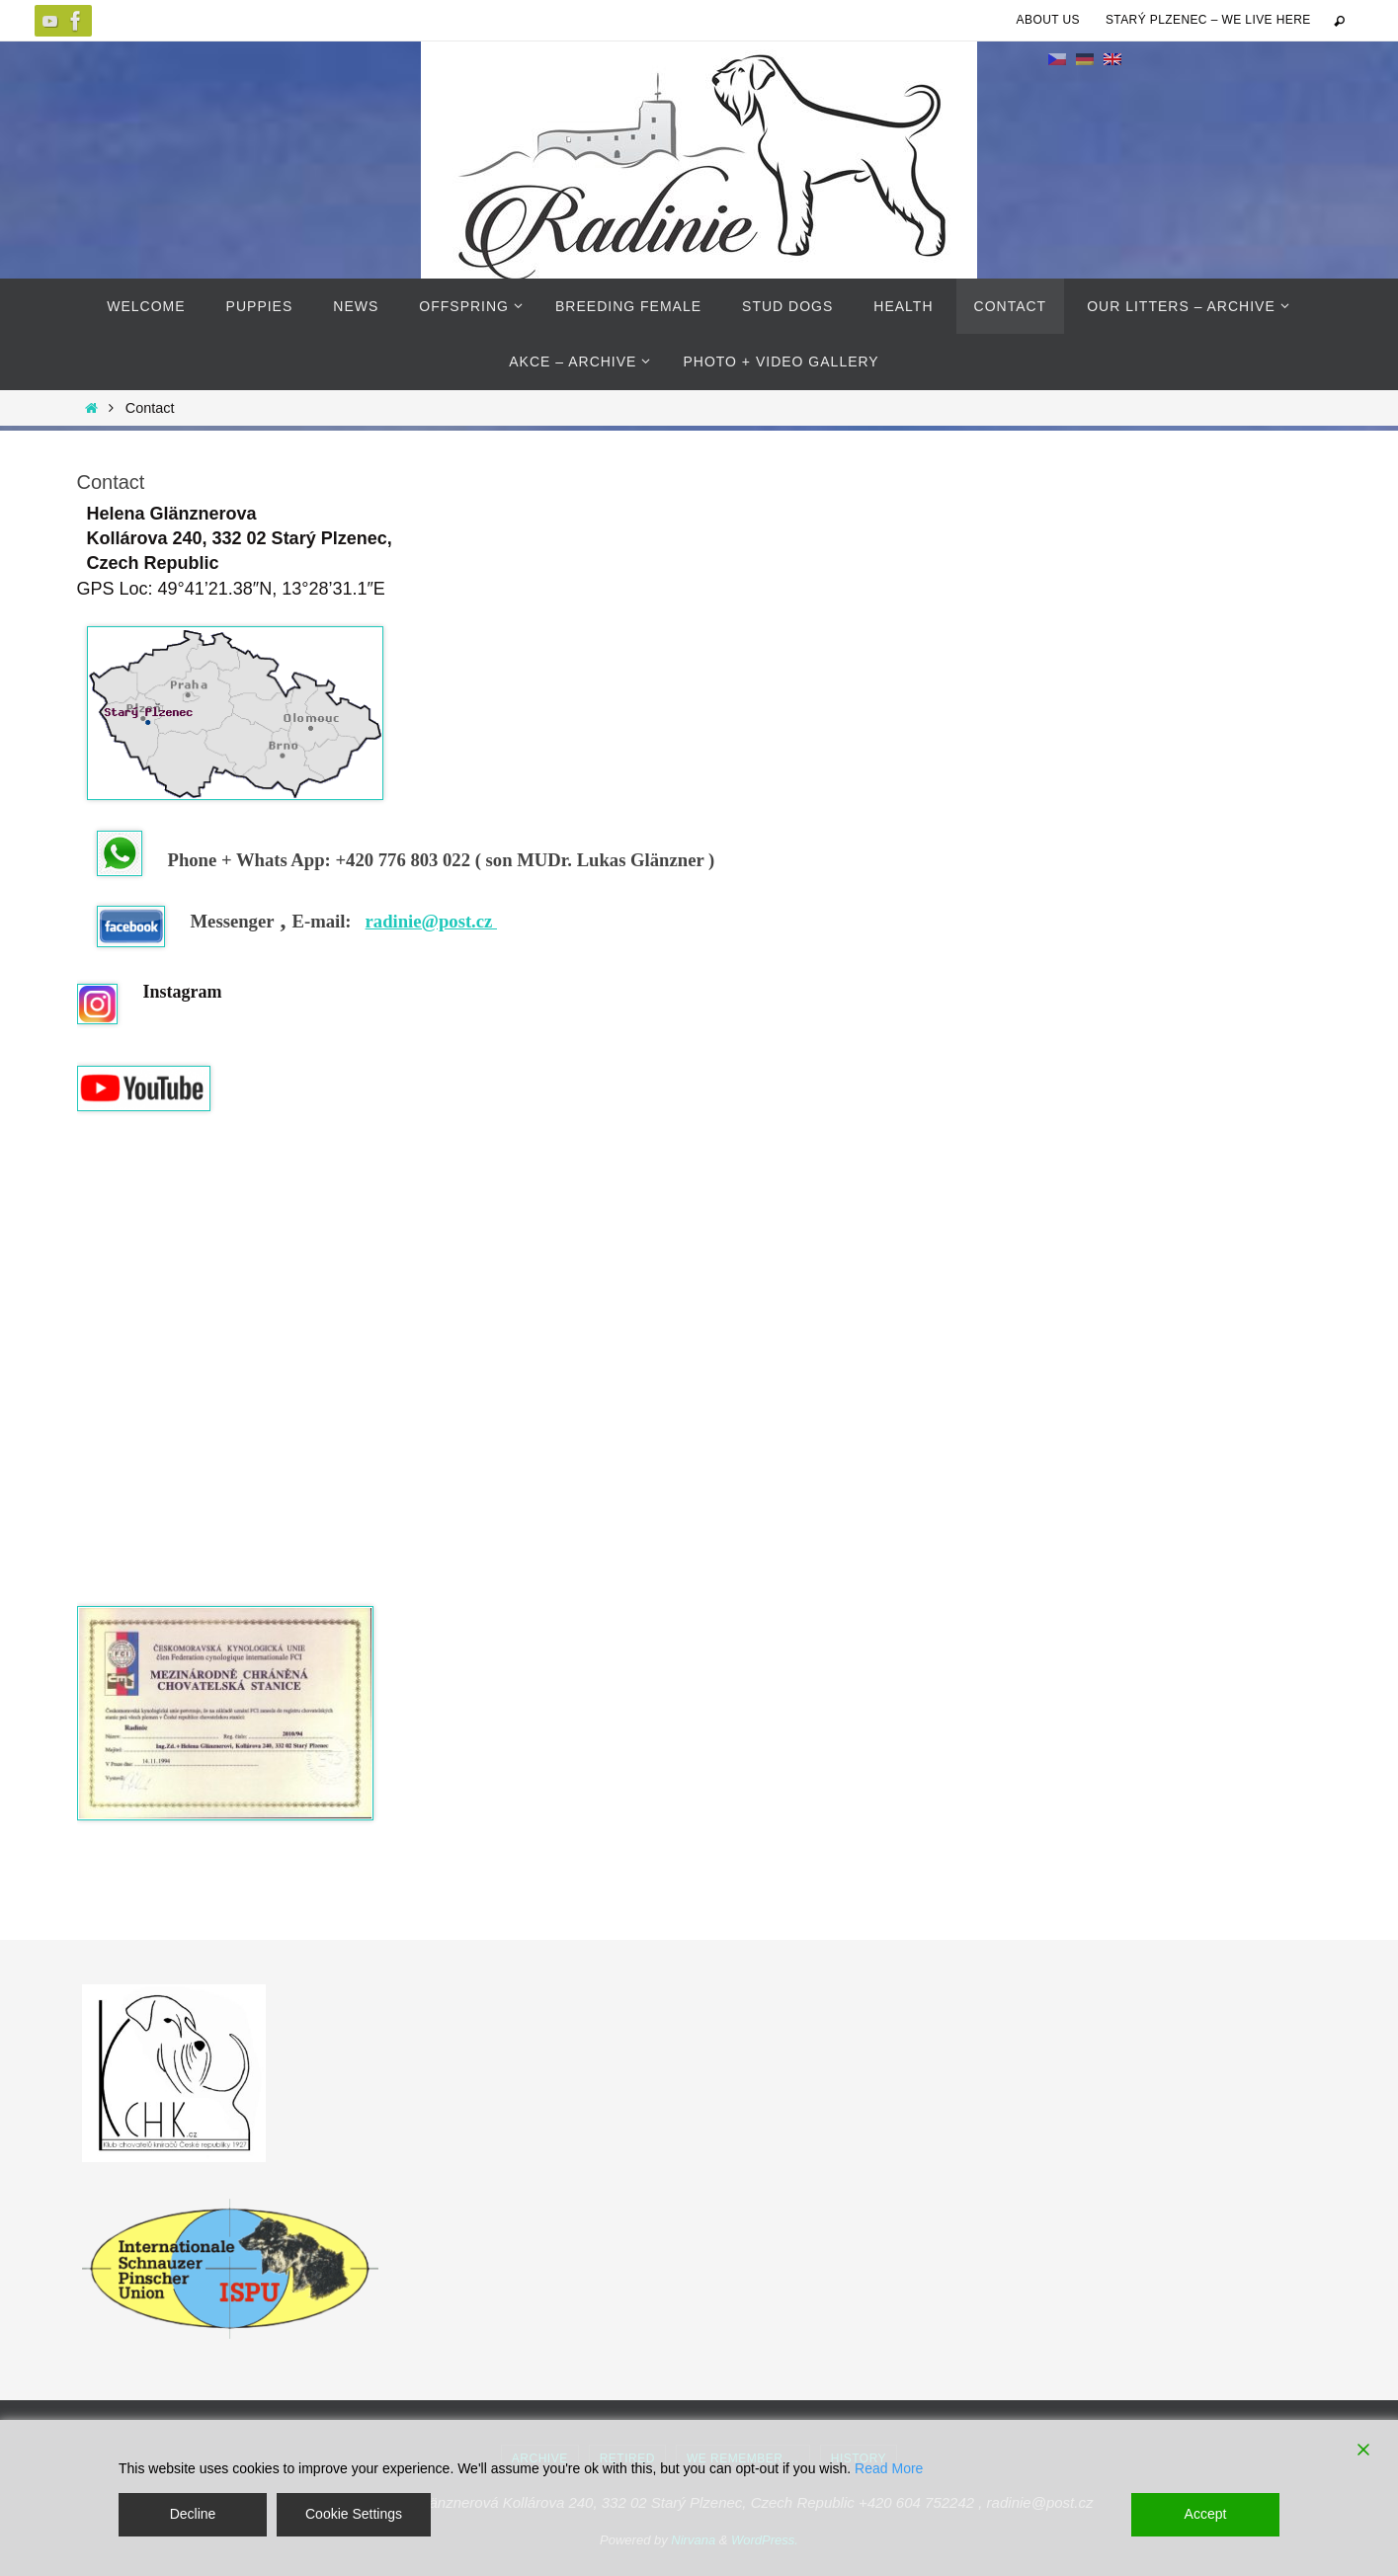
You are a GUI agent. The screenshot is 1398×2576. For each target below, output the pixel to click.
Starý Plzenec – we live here (1208, 20)
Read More (889, 2468)
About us (1048, 20)
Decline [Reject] (193, 2514)
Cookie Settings (353, 2514)
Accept (1206, 2514)
